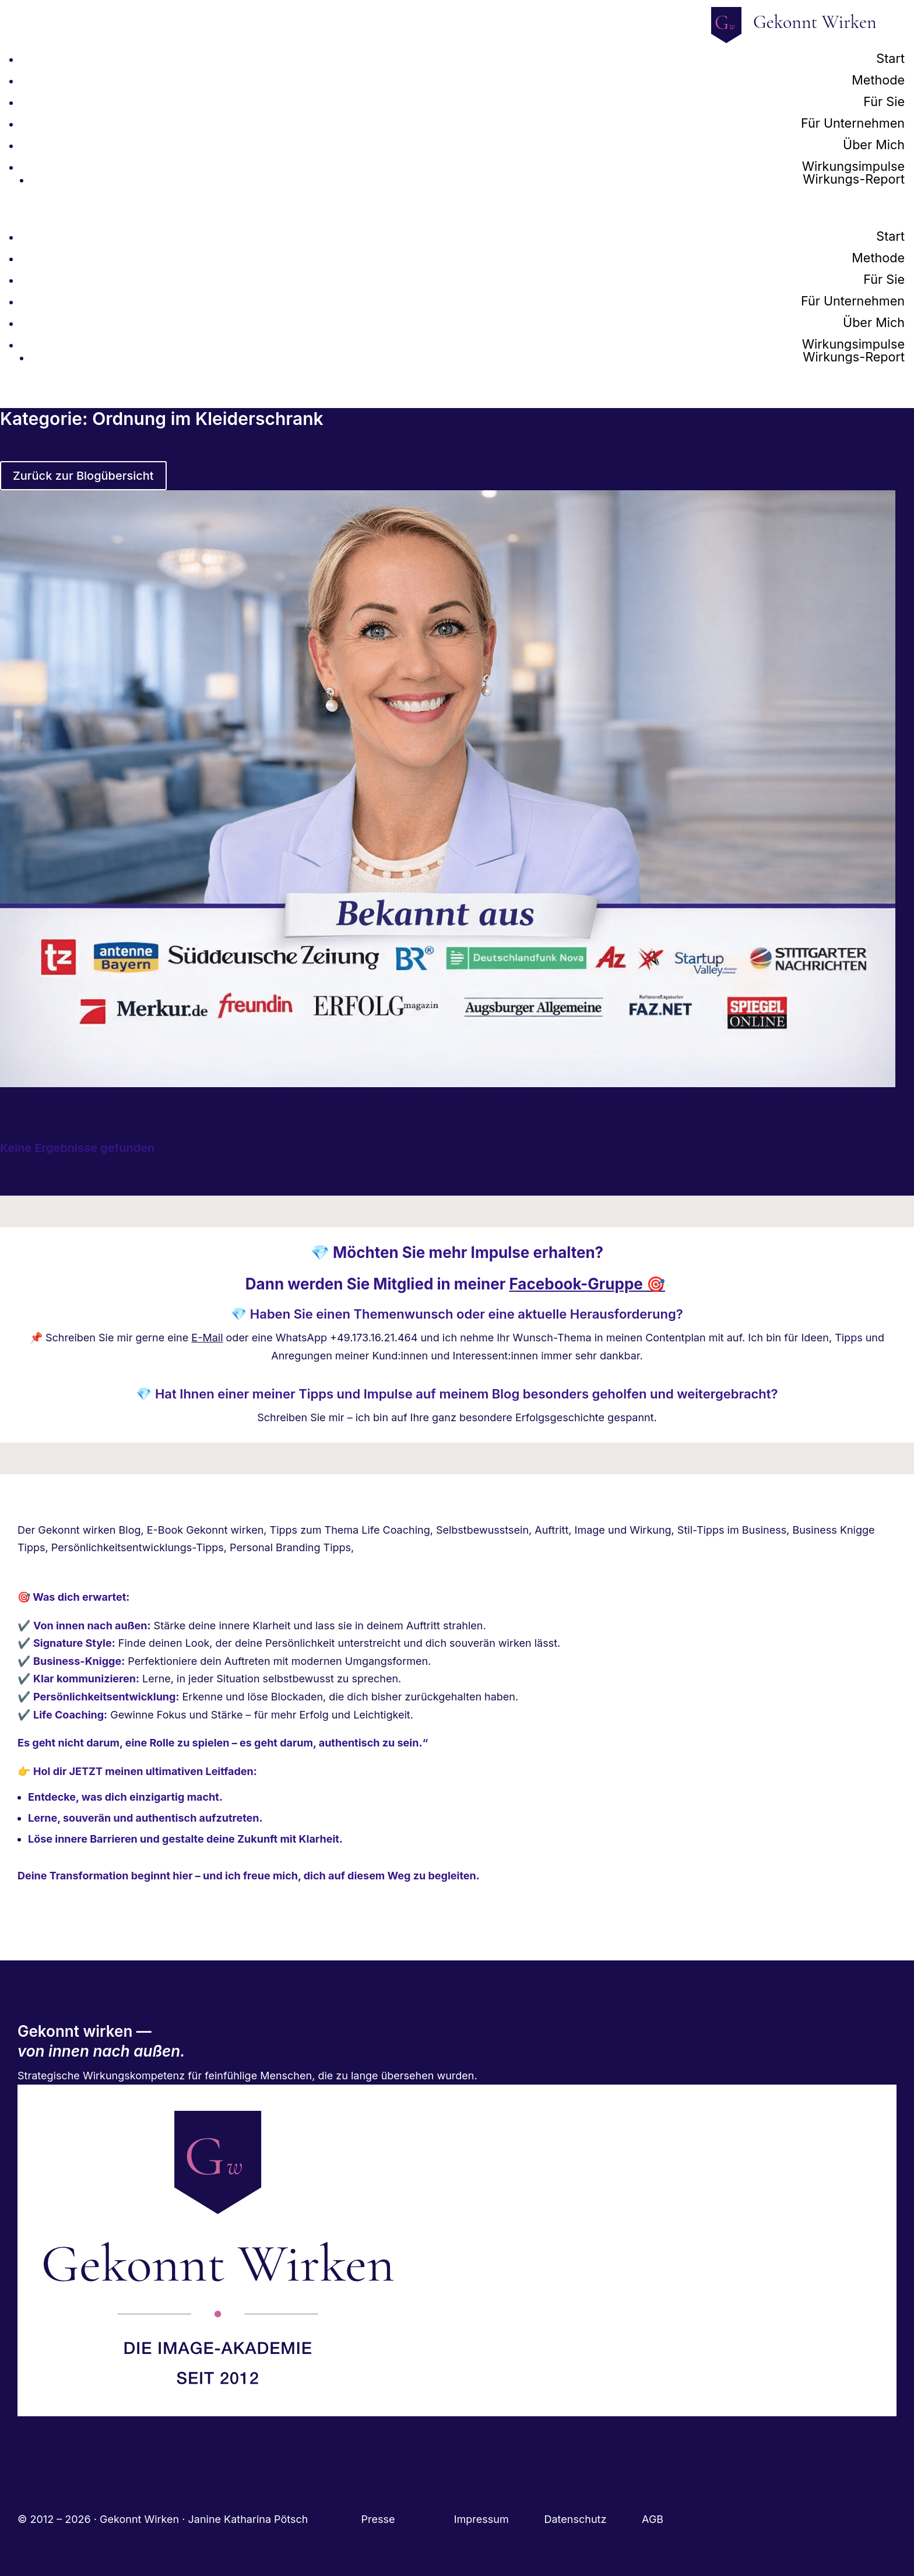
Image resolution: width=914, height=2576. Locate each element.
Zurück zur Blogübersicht (83, 476)
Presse (379, 2519)
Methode (878, 79)
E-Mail (207, 1337)
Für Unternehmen (853, 123)
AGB (652, 2519)
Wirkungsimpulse (853, 166)
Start (890, 58)
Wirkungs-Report (854, 179)
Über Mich (874, 144)
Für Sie (884, 101)
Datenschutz (593, 2519)
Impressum (499, 2519)
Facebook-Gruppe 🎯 (587, 1284)
